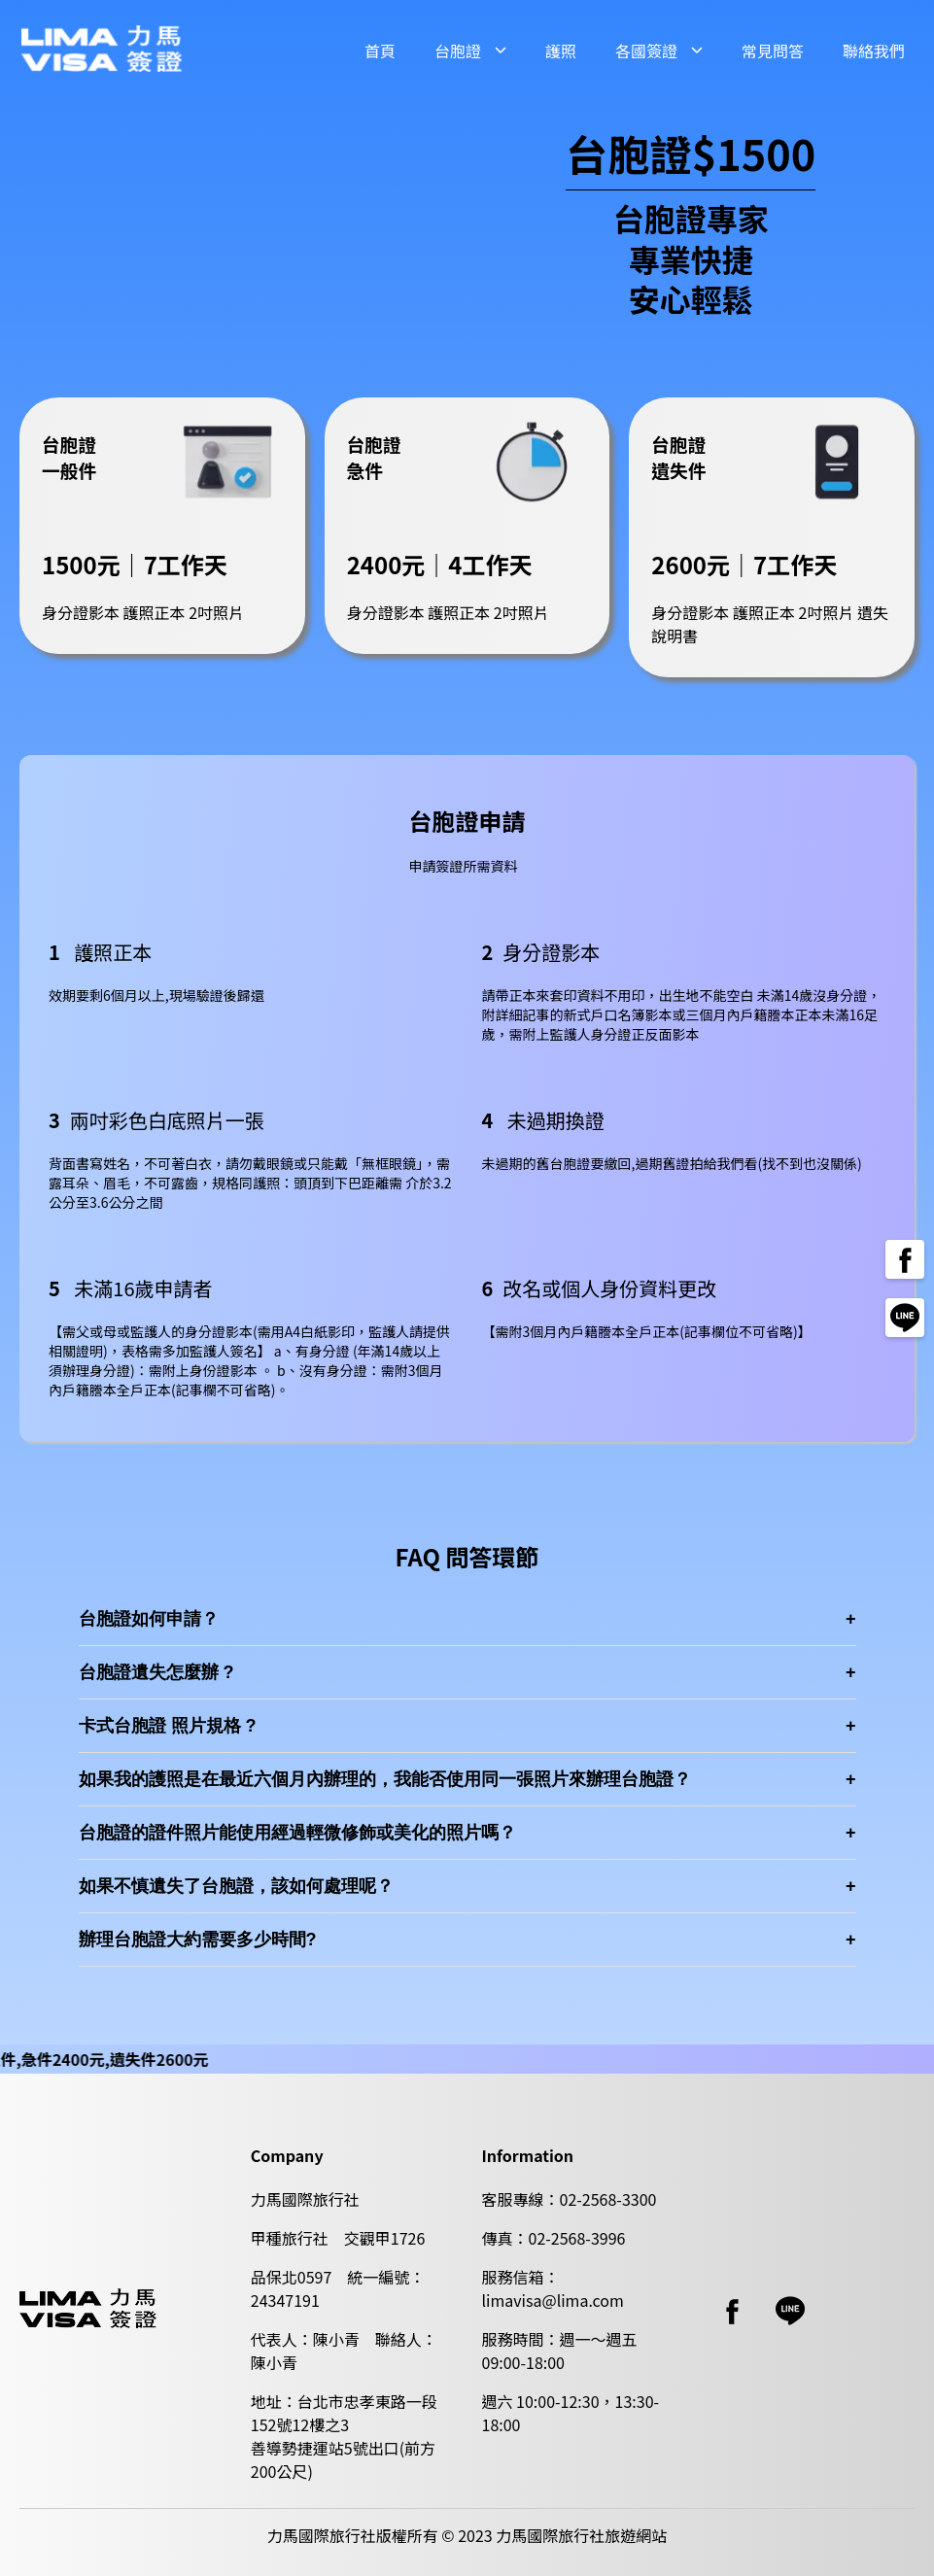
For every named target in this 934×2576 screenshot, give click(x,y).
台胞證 (457, 50)
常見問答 (773, 50)
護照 (560, 50)
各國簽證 (646, 50)
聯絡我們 (874, 50)
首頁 (380, 50)
